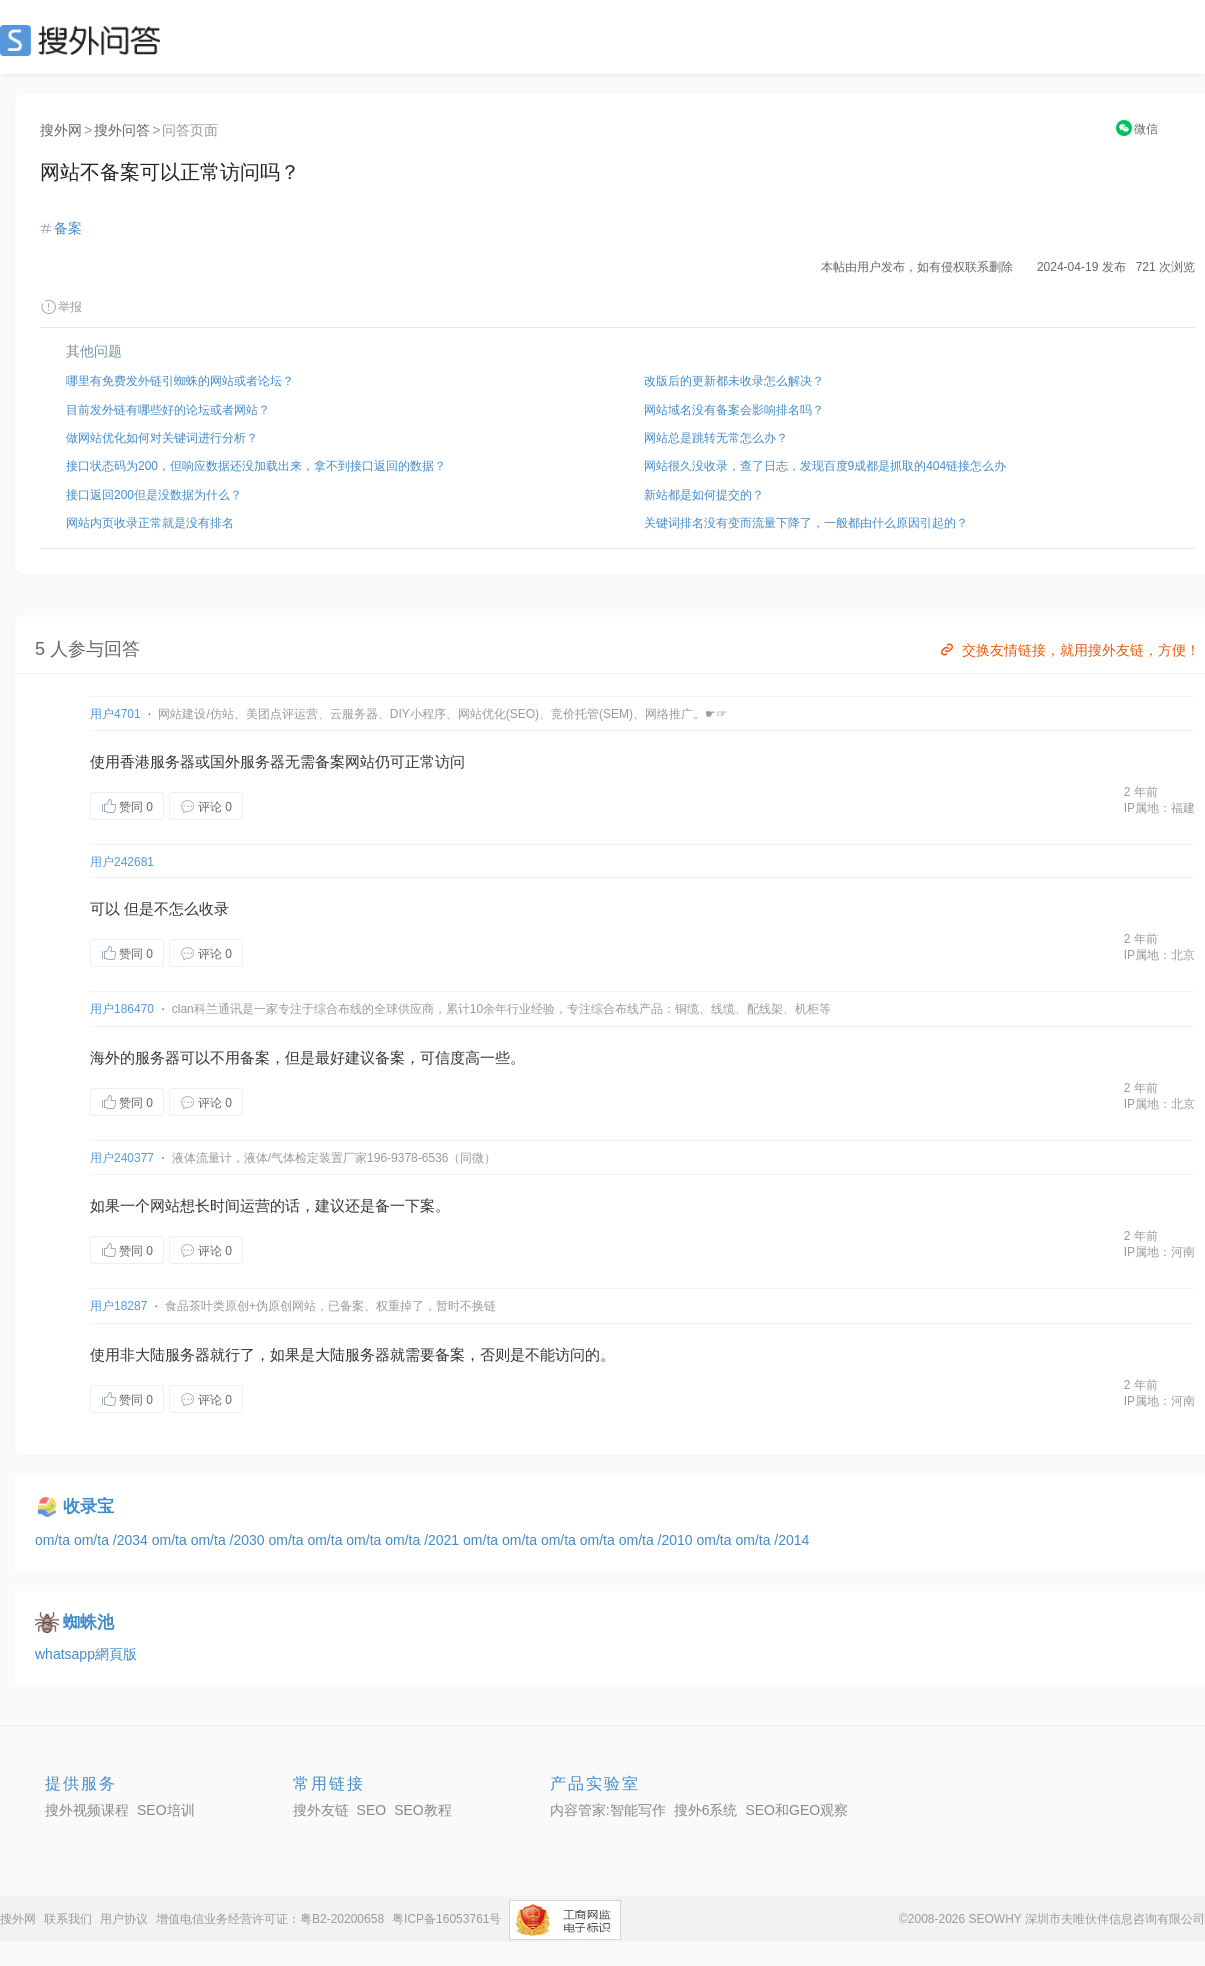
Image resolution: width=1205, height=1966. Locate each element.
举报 (61, 307)
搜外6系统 (706, 1810)
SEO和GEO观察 (796, 1810)
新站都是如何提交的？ (704, 495)
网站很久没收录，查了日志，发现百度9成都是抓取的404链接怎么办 (825, 466)
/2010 (677, 1540)
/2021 (443, 1540)
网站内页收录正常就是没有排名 (150, 523)
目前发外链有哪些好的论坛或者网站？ (168, 410)
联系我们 (68, 1919)
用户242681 (122, 862)
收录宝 (88, 1506)
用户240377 (122, 1158)
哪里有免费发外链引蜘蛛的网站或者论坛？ (180, 381)
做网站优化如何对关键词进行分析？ (162, 438)
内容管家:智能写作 (608, 1810)
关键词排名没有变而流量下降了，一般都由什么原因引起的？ (806, 523)
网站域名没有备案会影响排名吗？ (734, 410)
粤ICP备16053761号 (446, 1919)
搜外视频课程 (87, 1810)
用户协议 (124, 1919)
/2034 (132, 1540)
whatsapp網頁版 (86, 1654)
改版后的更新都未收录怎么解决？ (734, 381)
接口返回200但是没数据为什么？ (154, 495)
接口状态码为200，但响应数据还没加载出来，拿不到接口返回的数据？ (256, 466)
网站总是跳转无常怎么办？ (716, 438)
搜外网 (61, 130)
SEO (85, 40)
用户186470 (122, 1009)
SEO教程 (423, 1810)
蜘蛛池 (88, 1622)
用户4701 (115, 714)
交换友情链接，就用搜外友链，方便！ (1068, 650)
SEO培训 (166, 1810)
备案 (68, 228)
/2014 (791, 1540)
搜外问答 (122, 130)
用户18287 (118, 1306)
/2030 (249, 1540)
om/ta (54, 1540)
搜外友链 (321, 1810)
